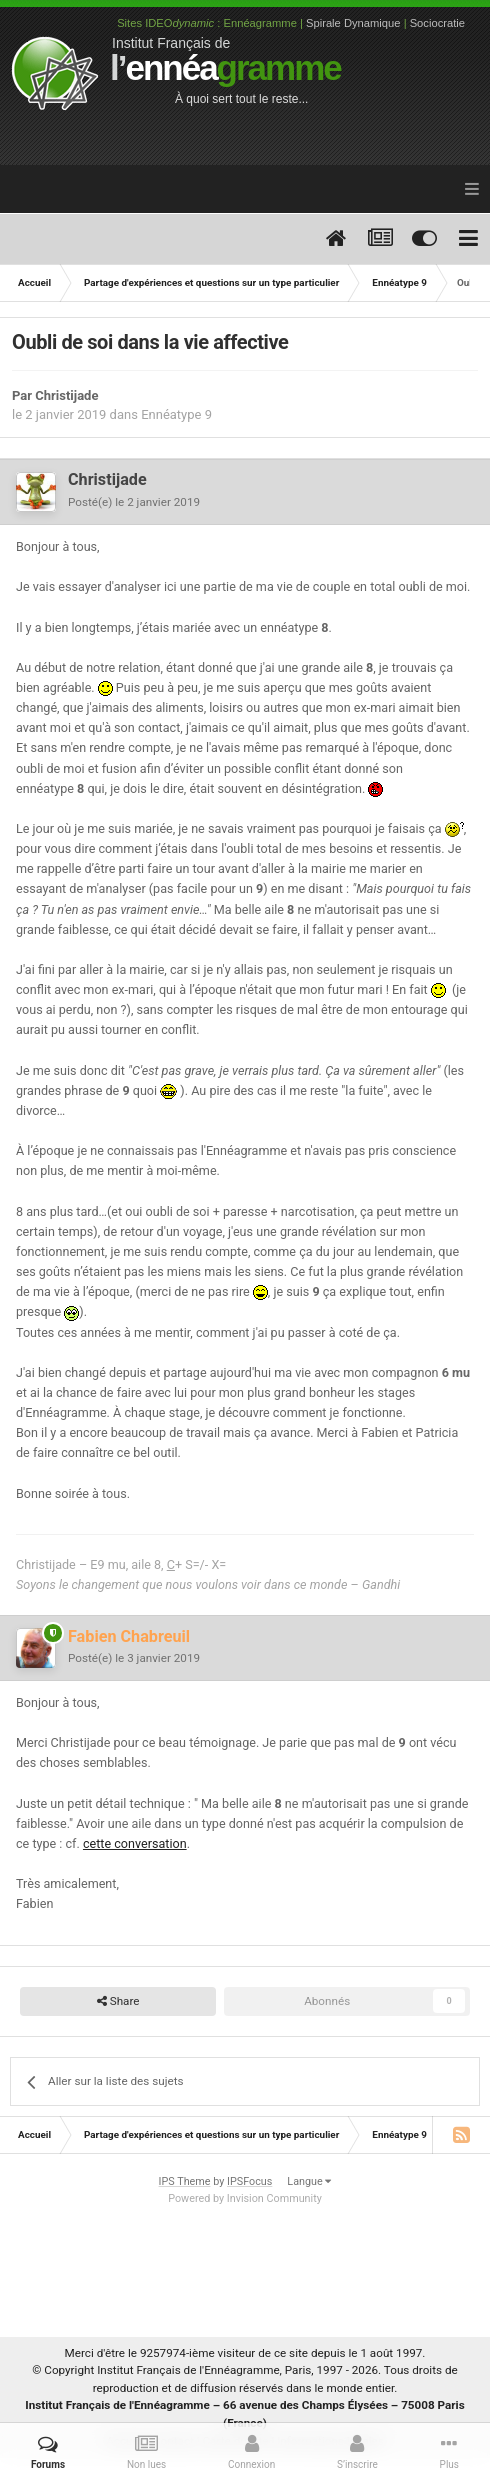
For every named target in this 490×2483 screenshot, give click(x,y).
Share (118, 2001)
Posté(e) (134, 502)
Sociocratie (437, 23)
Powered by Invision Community (245, 2198)
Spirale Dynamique (353, 23)
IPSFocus (249, 2181)
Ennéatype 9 (176, 414)
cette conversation (135, 1843)
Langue (309, 2181)
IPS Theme (185, 2181)
